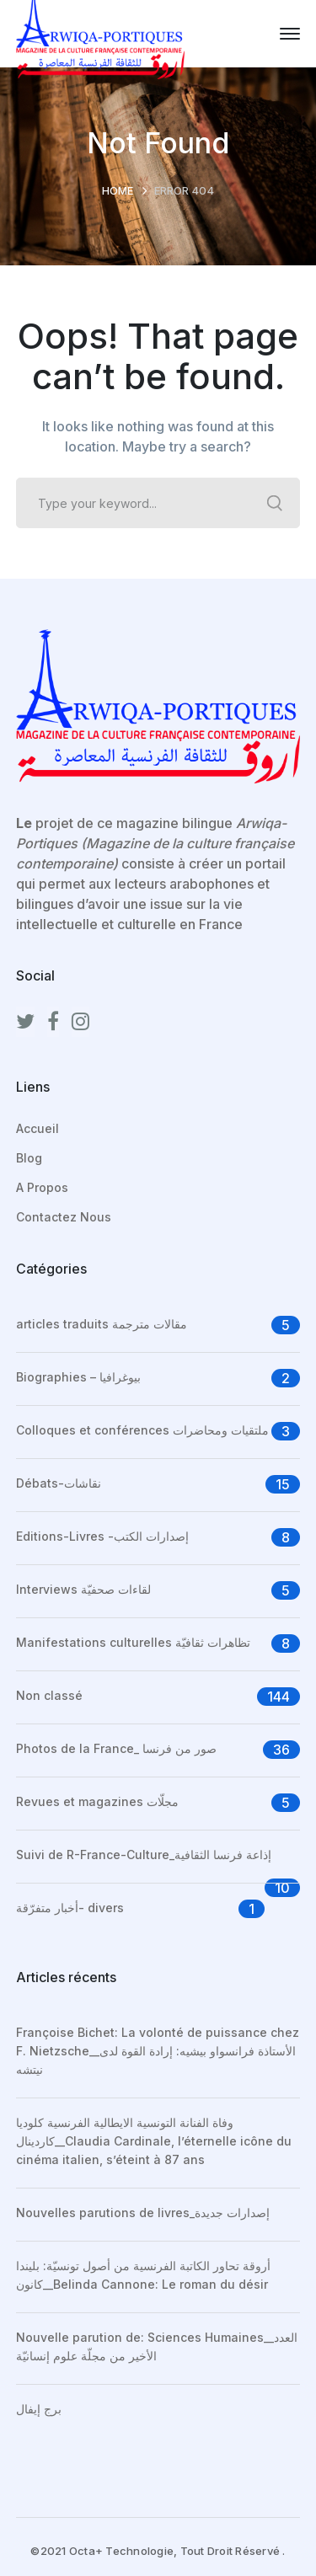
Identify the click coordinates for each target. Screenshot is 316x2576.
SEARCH (274, 503)
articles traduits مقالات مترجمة (101, 1324)
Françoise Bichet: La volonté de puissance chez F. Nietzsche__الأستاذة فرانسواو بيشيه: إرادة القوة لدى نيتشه (157, 2050)
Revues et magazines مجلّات (97, 1801)
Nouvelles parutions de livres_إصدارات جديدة (143, 2212)
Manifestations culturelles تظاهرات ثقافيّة (133, 1642)
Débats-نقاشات (58, 1483)
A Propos (42, 1187)
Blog (29, 1158)
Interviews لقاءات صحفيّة (83, 1589)
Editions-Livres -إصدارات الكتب (102, 1536)
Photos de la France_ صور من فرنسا (116, 1748)
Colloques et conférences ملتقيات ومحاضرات (142, 1430)
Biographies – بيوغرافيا (78, 1377)
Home (117, 190)
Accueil (37, 1128)
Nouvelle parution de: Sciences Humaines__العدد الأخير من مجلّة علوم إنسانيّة (156, 2346)
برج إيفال (39, 2409)
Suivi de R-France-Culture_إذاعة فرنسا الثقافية (143, 1854)
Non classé (49, 1695)
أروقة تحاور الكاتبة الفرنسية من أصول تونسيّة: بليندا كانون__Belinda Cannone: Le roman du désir (143, 2274)
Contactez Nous (63, 1217)
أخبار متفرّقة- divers (70, 1907)
